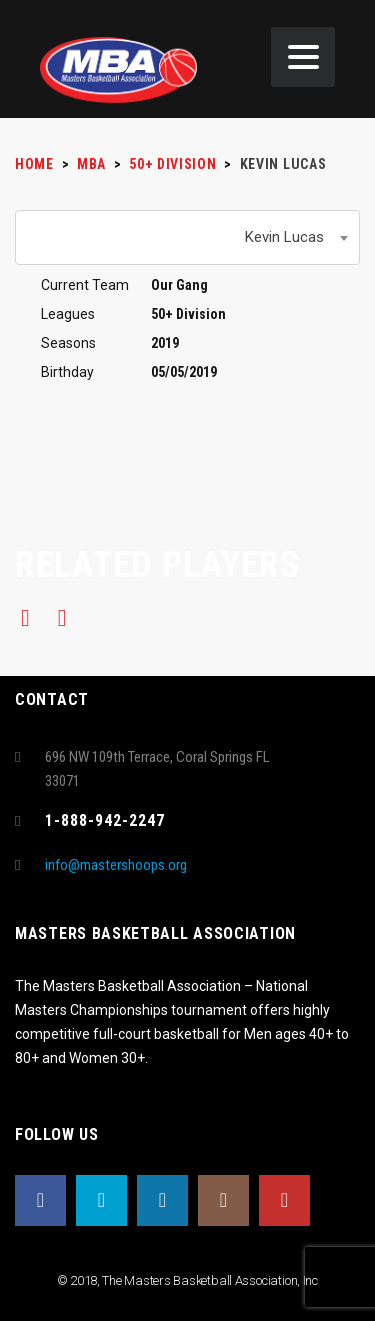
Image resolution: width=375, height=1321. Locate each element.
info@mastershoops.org (116, 865)
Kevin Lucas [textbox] (284, 237)
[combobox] (187, 237)
